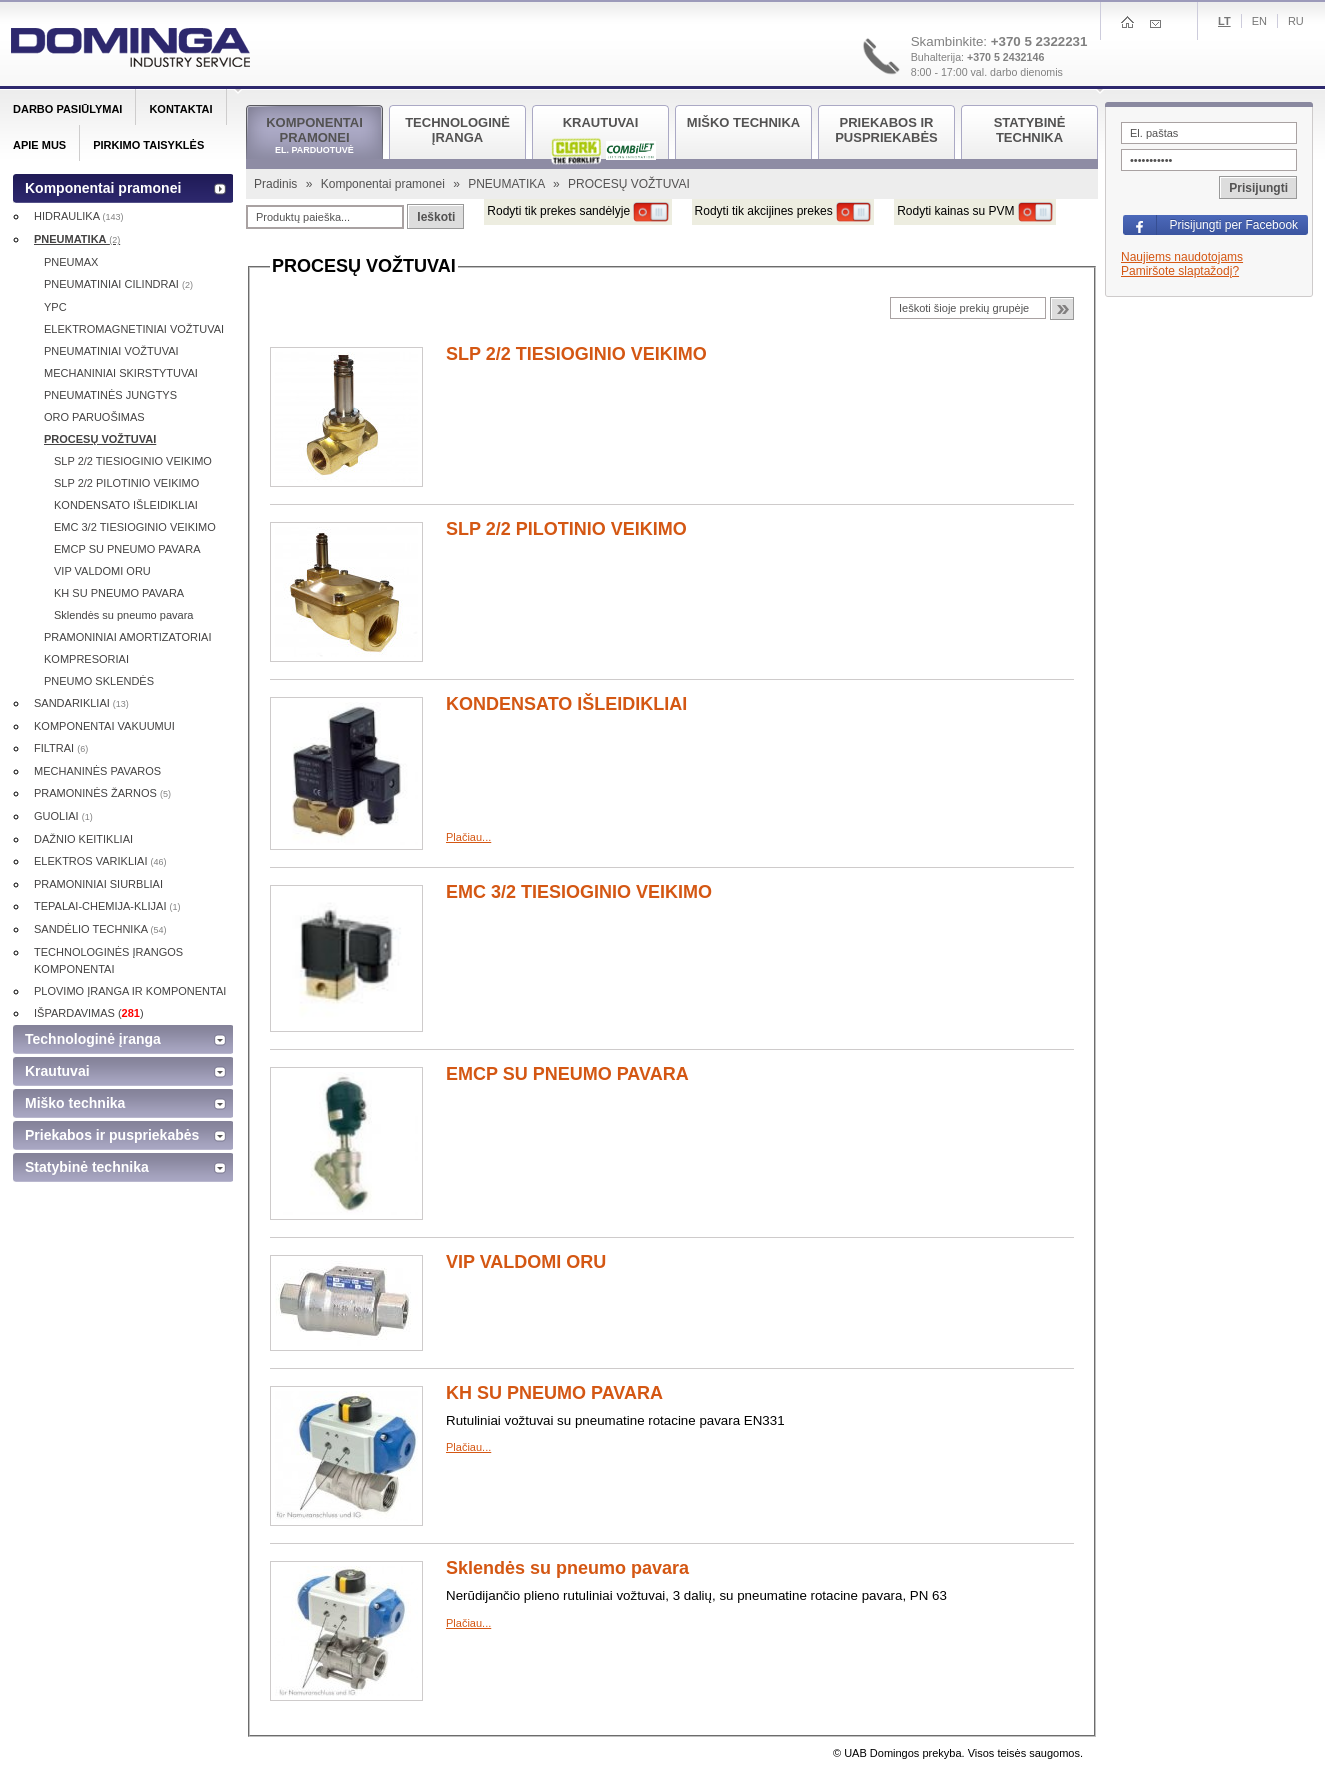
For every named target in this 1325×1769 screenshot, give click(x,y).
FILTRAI (61, 748)
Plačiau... (468, 837)
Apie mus (39, 145)
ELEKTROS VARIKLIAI (100, 861)
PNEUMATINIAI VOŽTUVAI (111, 351)
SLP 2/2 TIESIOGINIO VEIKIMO (576, 354)
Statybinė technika (87, 1167)
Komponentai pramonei (384, 184)
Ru (1296, 21)
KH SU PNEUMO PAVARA (554, 1393)
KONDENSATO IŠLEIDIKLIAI (566, 704)
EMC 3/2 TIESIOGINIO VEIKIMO (579, 892)
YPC (55, 307)
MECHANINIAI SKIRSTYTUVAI (121, 373)
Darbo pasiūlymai (67, 109)
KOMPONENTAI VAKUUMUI (104, 726)
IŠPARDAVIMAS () (89, 1013)
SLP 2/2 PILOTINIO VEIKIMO (566, 529)
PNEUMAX (71, 262)
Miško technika (75, 1103)
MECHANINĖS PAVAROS (97, 771)
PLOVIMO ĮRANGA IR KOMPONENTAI (130, 991)
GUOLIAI (63, 816)
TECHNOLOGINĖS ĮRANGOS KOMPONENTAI (108, 960)
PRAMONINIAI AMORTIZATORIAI (127, 637)
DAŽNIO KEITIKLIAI (83, 839)
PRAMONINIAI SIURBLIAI (98, 884)
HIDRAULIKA (78, 216)
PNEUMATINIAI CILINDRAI (118, 284)
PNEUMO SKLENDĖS (99, 681)
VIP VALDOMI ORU (526, 1262)
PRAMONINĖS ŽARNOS (102, 793)
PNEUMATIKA (508, 184)
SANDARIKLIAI (81, 703)
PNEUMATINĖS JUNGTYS (110, 395)
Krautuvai (57, 1071)
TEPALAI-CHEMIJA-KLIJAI (107, 906)
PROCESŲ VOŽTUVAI (100, 439)
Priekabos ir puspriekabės (112, 1135)
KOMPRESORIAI (86, 659)
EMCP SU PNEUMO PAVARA (567, 1074)
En (1259, 21)
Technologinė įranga (93, 1039)
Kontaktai (180, 109)
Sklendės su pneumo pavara (567, 1568)
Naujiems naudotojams (1182, 257)
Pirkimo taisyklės (148, 145)
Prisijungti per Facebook (1233, 225)
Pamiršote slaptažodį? (1180, 271)
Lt (1224, 21)
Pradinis (277, 184)
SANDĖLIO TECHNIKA (100, 929)
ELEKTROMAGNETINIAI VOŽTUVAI (134, 329)
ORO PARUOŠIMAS (94, 417)
